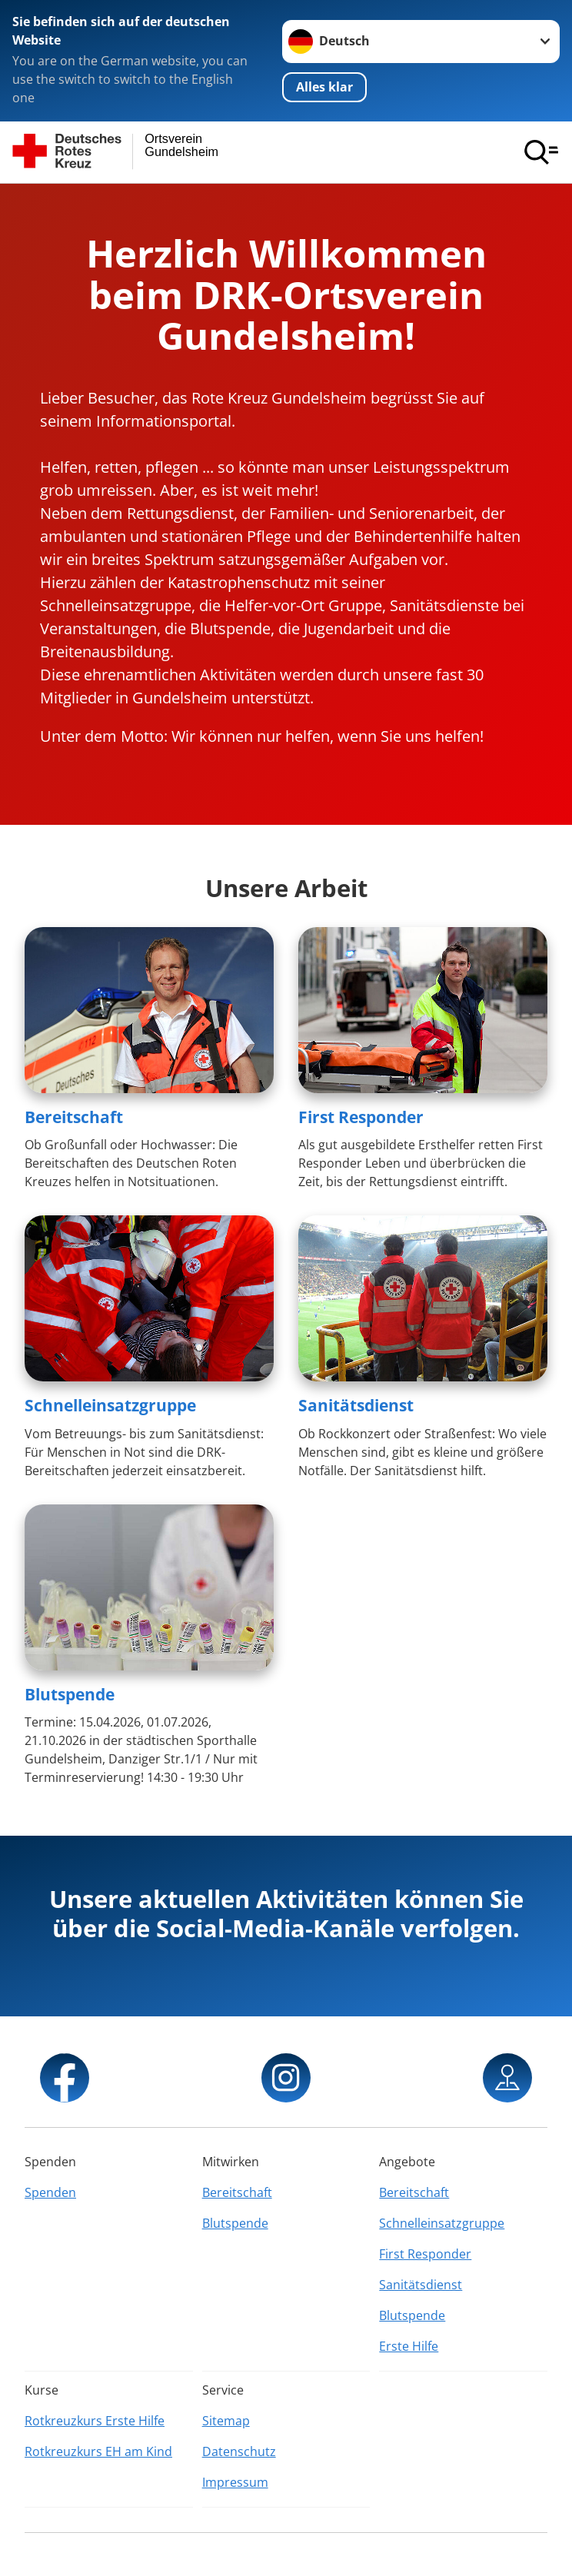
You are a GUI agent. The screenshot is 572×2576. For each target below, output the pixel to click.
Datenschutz (239, 2451)
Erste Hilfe (408, 2346)
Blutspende (70, 1694)
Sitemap (226, 2420)
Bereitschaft (74, 1117)
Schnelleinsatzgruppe (110, 1405)
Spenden (50, 2192)
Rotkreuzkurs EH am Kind (98, 2451)
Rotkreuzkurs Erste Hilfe (95, 2420)
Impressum (235, 2482)
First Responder (361, 1117)
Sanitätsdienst (356, 1405)
